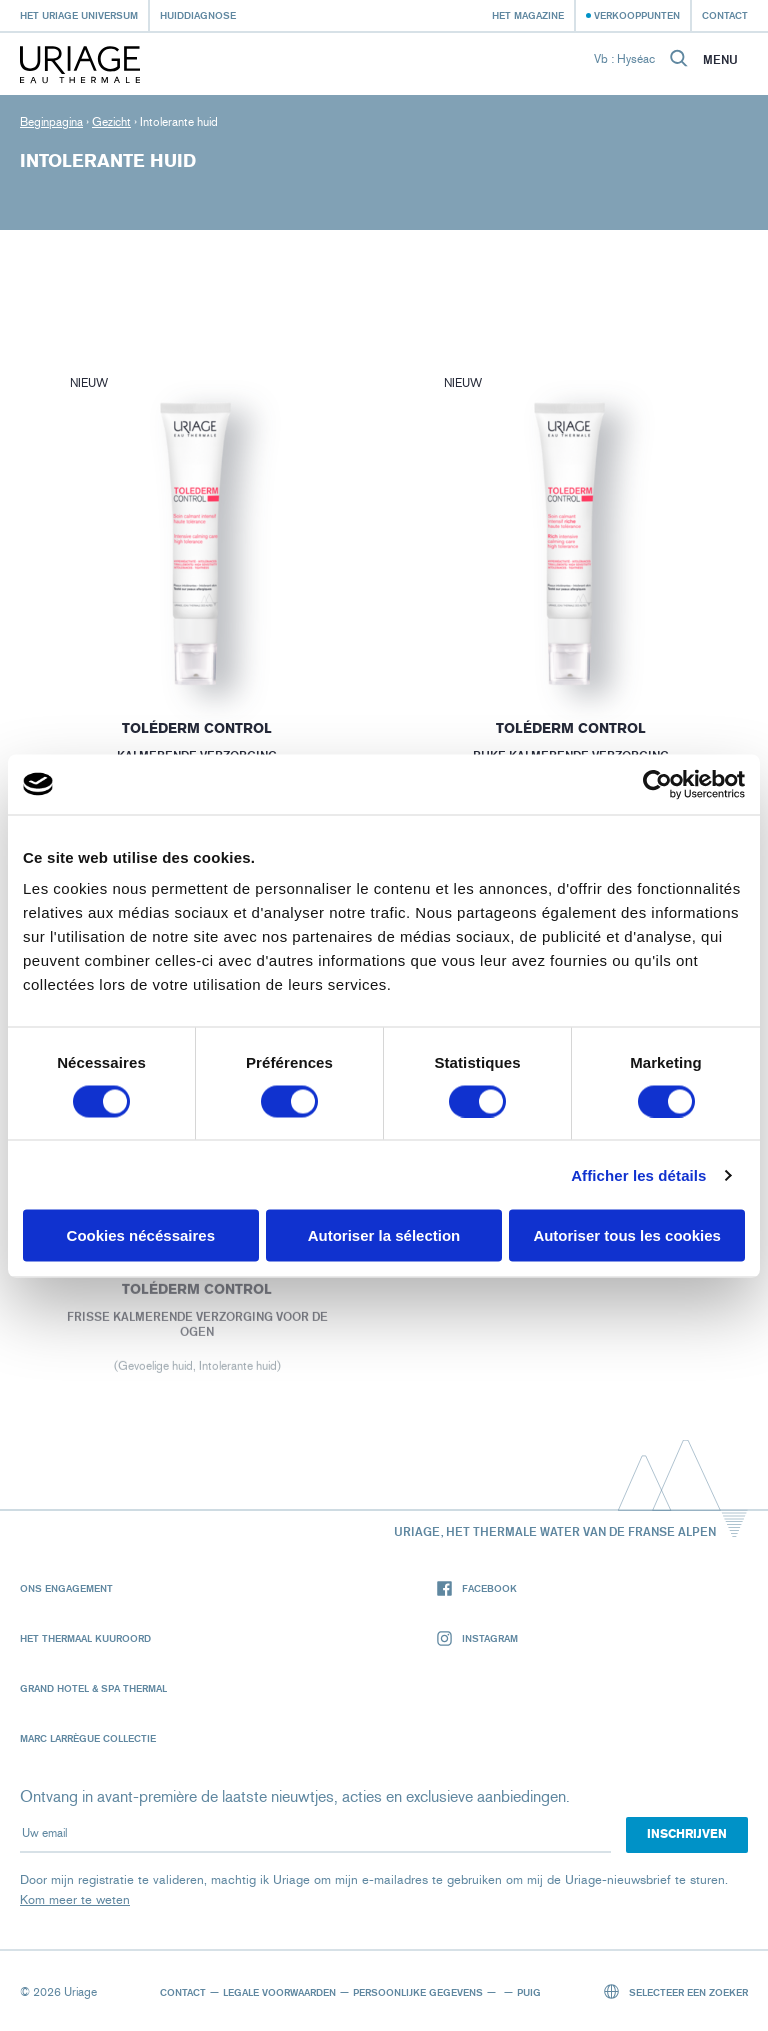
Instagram (477, 1638)
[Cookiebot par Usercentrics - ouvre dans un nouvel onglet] (657, 784)
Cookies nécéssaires (141, 1235)
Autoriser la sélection (384, 1235)
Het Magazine (528, 15)
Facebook (477, 1588)
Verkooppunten (637, 15)
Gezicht (111, 122)
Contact (725, 15)
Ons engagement (66, 1588)
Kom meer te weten (75, 1899)
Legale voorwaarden (279, 1992)
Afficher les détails (638, 1174)
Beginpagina (51, 122)
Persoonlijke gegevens (418, 1992)
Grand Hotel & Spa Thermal (93, 1688)
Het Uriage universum (79, 15)
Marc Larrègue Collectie (88, 1738)
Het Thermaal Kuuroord (85, 1638)
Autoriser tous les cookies (627, 1235)
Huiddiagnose (198, 15)
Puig (529, 1992)
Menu (720, 60)
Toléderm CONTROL (197, 728)
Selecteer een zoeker (676, 1991)
